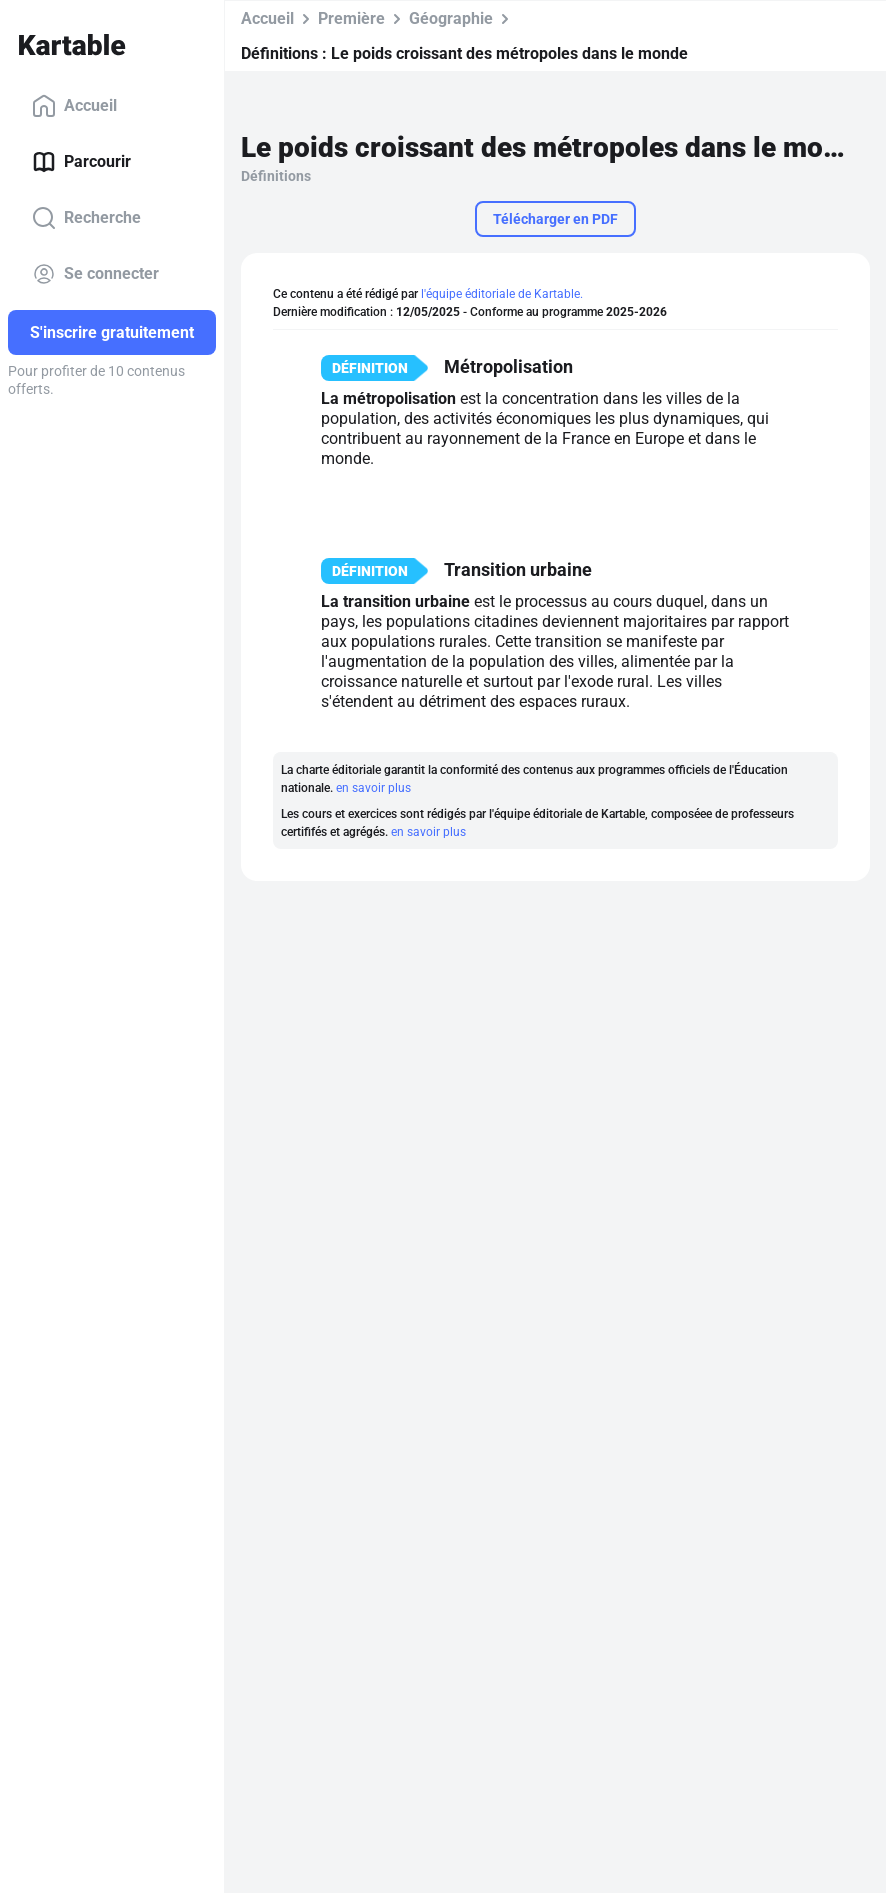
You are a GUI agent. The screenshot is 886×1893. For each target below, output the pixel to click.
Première (351, 18)
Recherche (86, 218)
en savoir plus (373, 788)
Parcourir (81, 162)
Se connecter (95, 274)
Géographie (451, 18)
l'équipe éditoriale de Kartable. (502, 294)
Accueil (74, 106)
